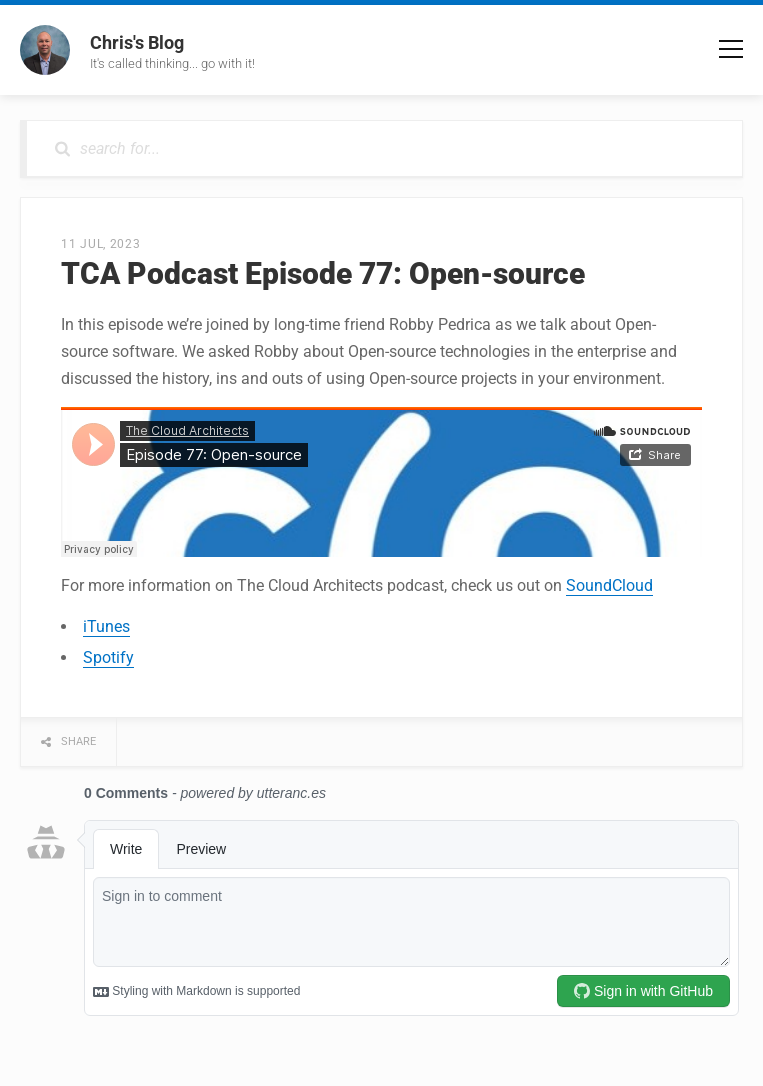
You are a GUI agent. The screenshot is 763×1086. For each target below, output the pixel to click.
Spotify (108, 657)
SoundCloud (609, 585)
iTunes (106, 626)
